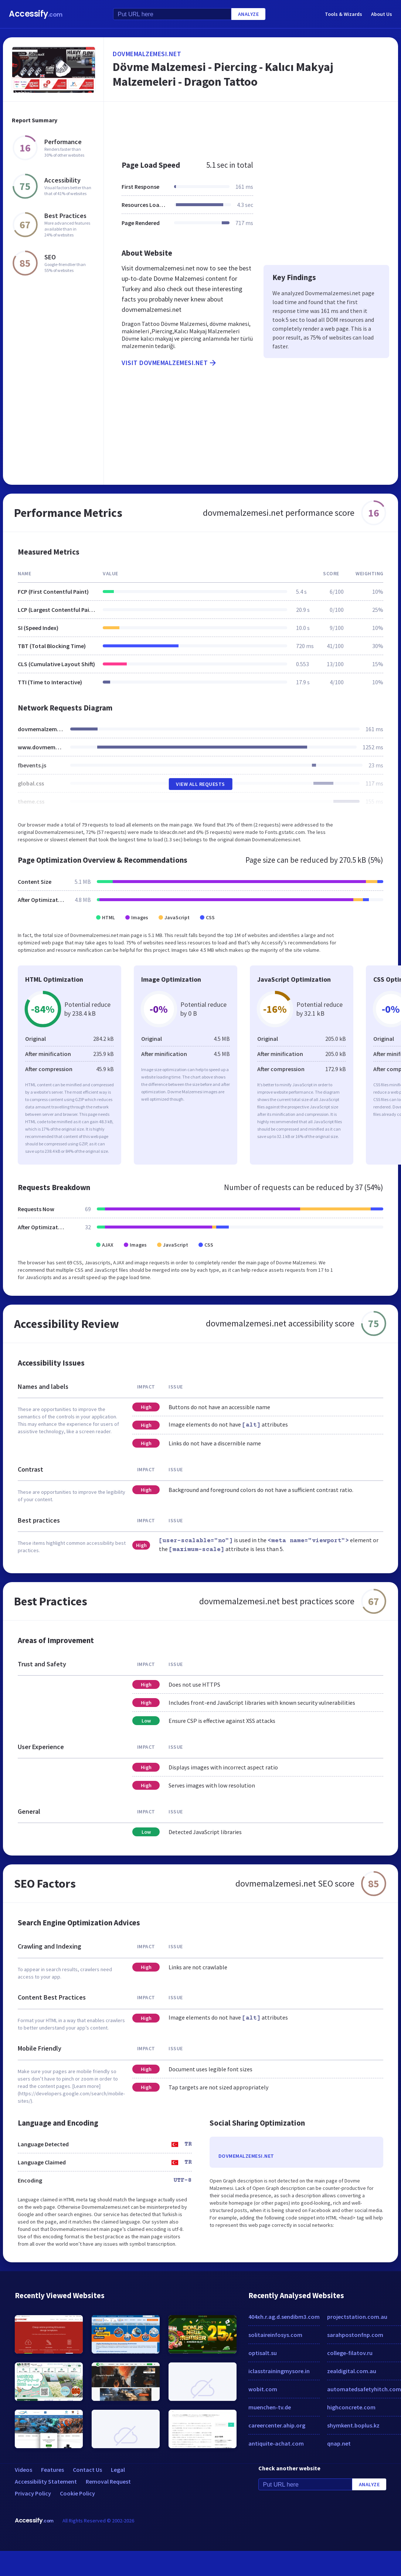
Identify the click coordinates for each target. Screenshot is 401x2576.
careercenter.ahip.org (276, 2425)
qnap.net (339, 2443)
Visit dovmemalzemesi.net (169, 362)
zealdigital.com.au (351, 2371)
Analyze (248, 14)
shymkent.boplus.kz (353, 2425)
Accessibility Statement (46, 2481)
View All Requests (200, 784)
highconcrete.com (351, 2407)
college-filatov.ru (350, 2353)
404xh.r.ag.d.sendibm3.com (284, 2316)
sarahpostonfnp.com (355, 2334)
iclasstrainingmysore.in (279, 2371)
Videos (23, 2469)
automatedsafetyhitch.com (364, 2389)
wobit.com (262, 2389)
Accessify (35, 14)
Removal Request (108, 2481)
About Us (381, 14)
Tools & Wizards (343, 14)
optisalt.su (262, 2353)
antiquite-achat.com (276, 2443)
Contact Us (87, 2469)
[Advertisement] (240, 127)
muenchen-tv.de (269, 2407)
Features (52, 2469)
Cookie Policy (77, 2493)
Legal (118, 2469)
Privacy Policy (33, 2493)
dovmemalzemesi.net (147, 54)
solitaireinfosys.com (275, 2334)
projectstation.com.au (357, 2316)
